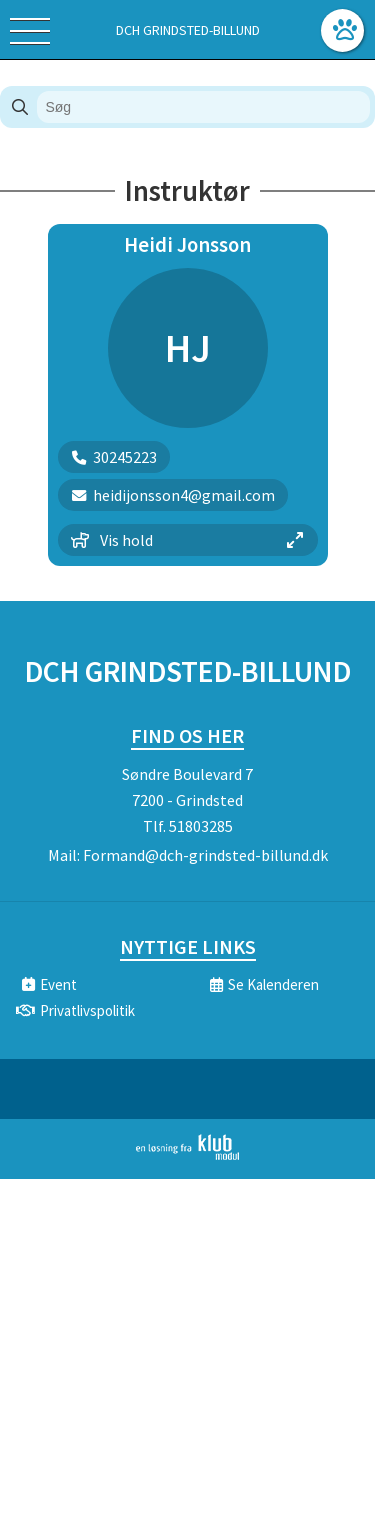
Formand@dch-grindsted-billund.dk (205, 855)
